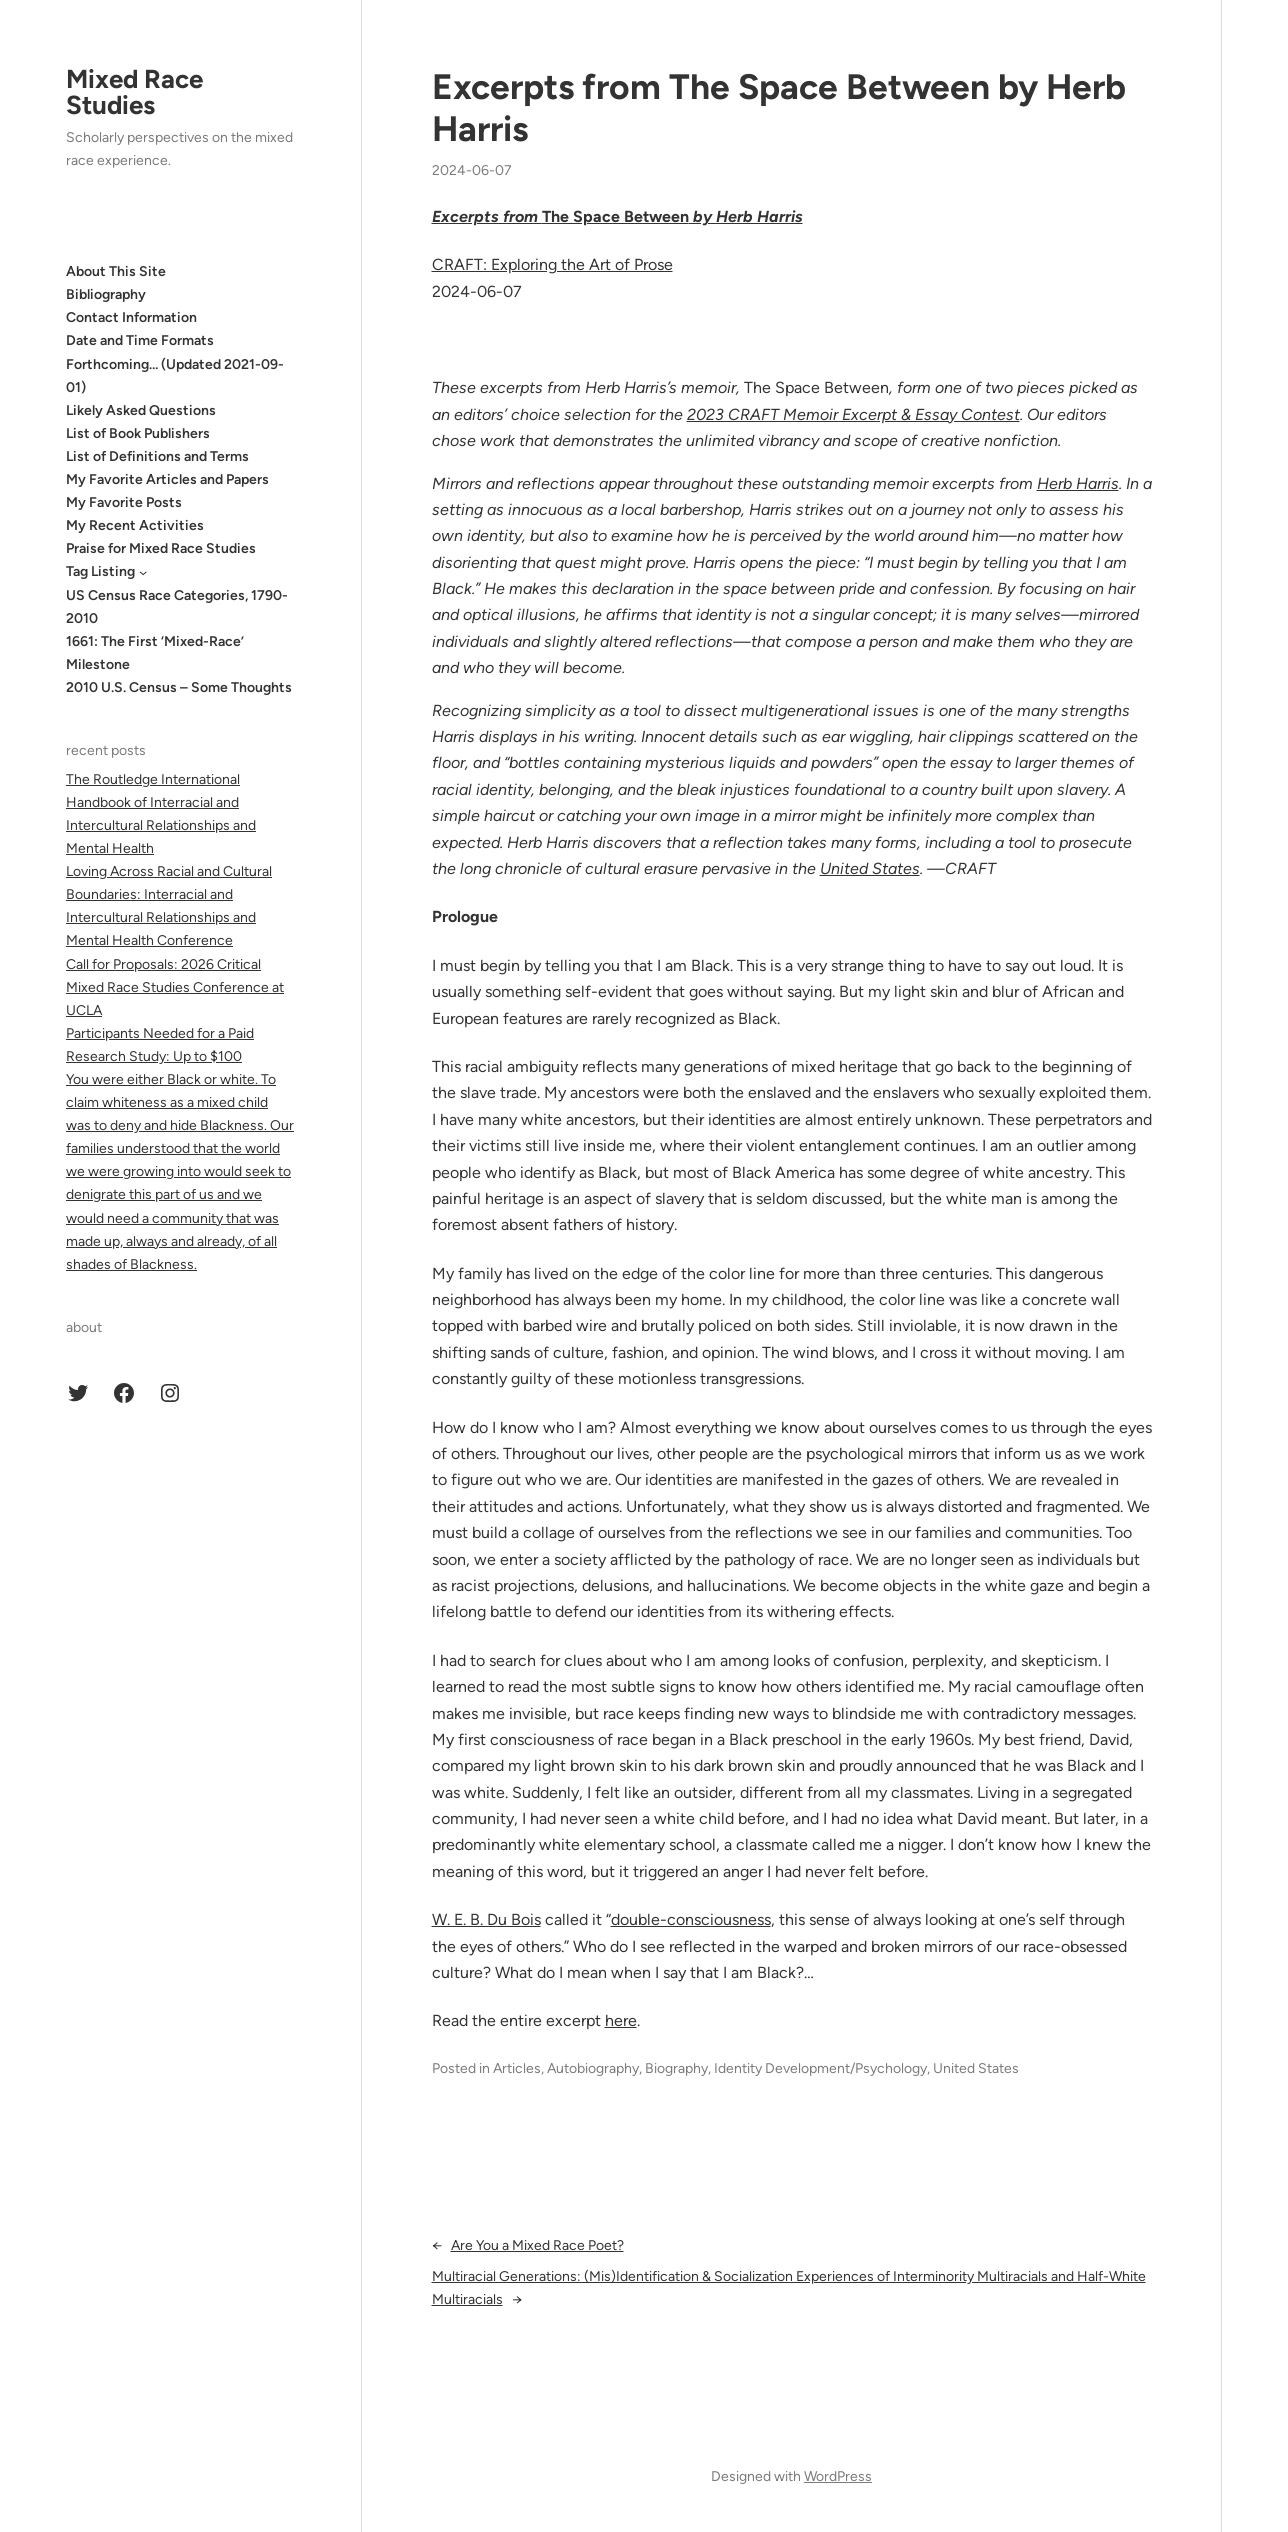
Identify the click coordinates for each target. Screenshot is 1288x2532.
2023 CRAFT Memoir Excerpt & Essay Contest (853, 414)
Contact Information (131, 317)
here (621, 2020)
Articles (517, 2068)
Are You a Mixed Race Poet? (537, 2245)
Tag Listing (100, 571)
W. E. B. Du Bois (486, 1919)
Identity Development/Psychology (820, 2068)
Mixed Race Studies (134, 92)
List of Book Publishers (138, 433)
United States (870, 868)
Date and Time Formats (140, 340)
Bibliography (106, 294)
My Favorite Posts (124, 502)
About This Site (116, 271)
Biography (676, 2068)
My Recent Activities (135, 525)
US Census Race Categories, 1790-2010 (177, 607)
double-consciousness (691, 1919)
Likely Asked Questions (141, 410)
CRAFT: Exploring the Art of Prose (552, 264)
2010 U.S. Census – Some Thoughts (179, 687)
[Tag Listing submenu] (143, 572)
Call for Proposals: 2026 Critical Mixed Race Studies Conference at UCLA (175, 987)
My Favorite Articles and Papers (167, 479)
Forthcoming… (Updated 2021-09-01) (175, 376)
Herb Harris (1078, 483)
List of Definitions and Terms (157, 456)
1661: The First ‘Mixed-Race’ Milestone (155, 653)
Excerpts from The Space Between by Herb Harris (779, 108)
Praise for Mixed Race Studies (161, 548)
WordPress (838, 2476)
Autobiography (593, 2068)
